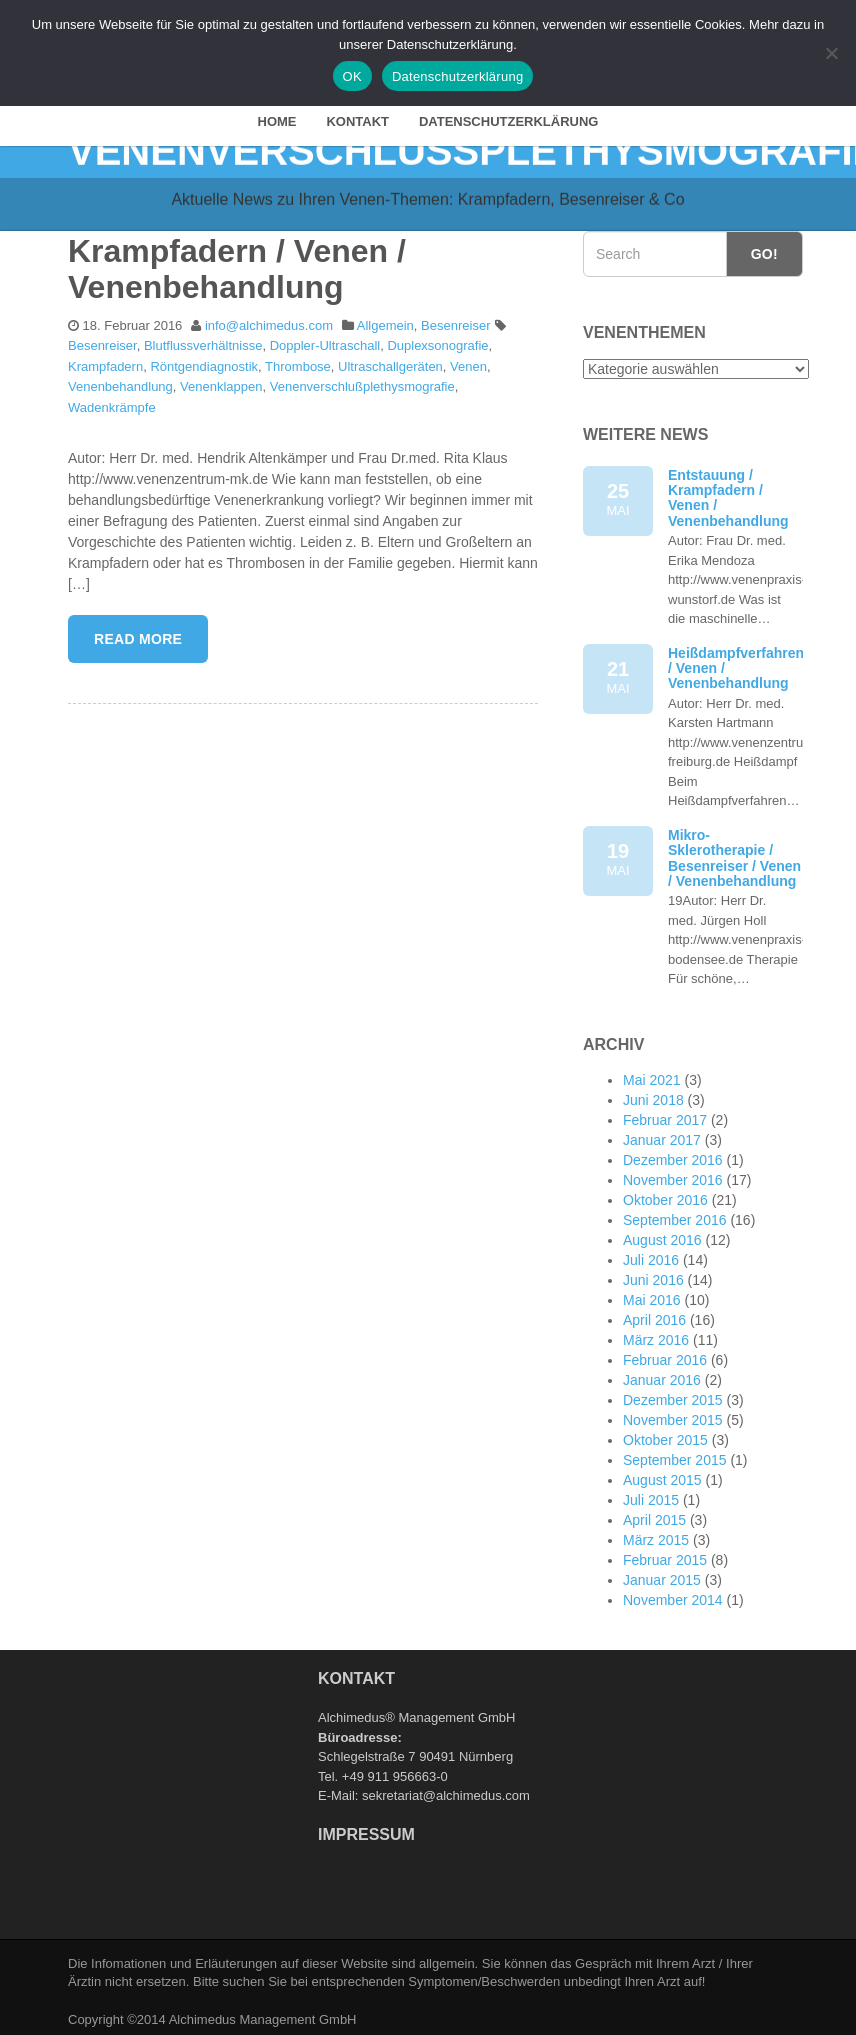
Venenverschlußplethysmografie (362, 382)
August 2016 (662, 1236)
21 (618, 673)
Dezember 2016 (673, 1156)
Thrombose (298, 362)
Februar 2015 (665, 1556)
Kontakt (357, 117)
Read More (138, 634)
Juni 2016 (653, 1276)
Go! (764, 250)
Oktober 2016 (665, 1196)
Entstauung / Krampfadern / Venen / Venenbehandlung (728, 493)
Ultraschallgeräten (390, 362)
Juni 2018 (653, 1096)
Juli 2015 (651, 1496)
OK (352, 76)
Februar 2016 (665, 1356)
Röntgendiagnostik (204, 362)
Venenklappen (221, 382)
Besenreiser (455, 320)
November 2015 (673, 1416)
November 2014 (673, 1596)
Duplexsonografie (437, 341)
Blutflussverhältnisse (203, 341)
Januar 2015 (662, 1576)
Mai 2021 (652, 1076)
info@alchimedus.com (269, 320)
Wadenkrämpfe (112, 403)
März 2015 (656, 1536)
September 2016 (675, 1216)
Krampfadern (105, 362)
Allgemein (385, 320)
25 (618, 495)
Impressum (366, 1830)
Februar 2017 (665, 1116)
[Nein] (831, 53)
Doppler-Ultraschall (325, 341)
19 (618, 855)
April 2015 (654, 1516)
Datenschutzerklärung (509, 117)
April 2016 (654, 1316)
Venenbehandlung (120, 382)
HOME (277, 117)
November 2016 (673, 1176)
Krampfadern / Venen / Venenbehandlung (237, 264)
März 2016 (656, 1336)
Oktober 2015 (665, 1436)
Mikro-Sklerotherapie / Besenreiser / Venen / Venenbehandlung (734, 853)
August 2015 (662, 1476)
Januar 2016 (662, 1376)
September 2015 (675, 1456)
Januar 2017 (662, 1136)
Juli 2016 (651, 1256)
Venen (468, 362)
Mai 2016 (652, 1296)
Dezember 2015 (673, 1396)
